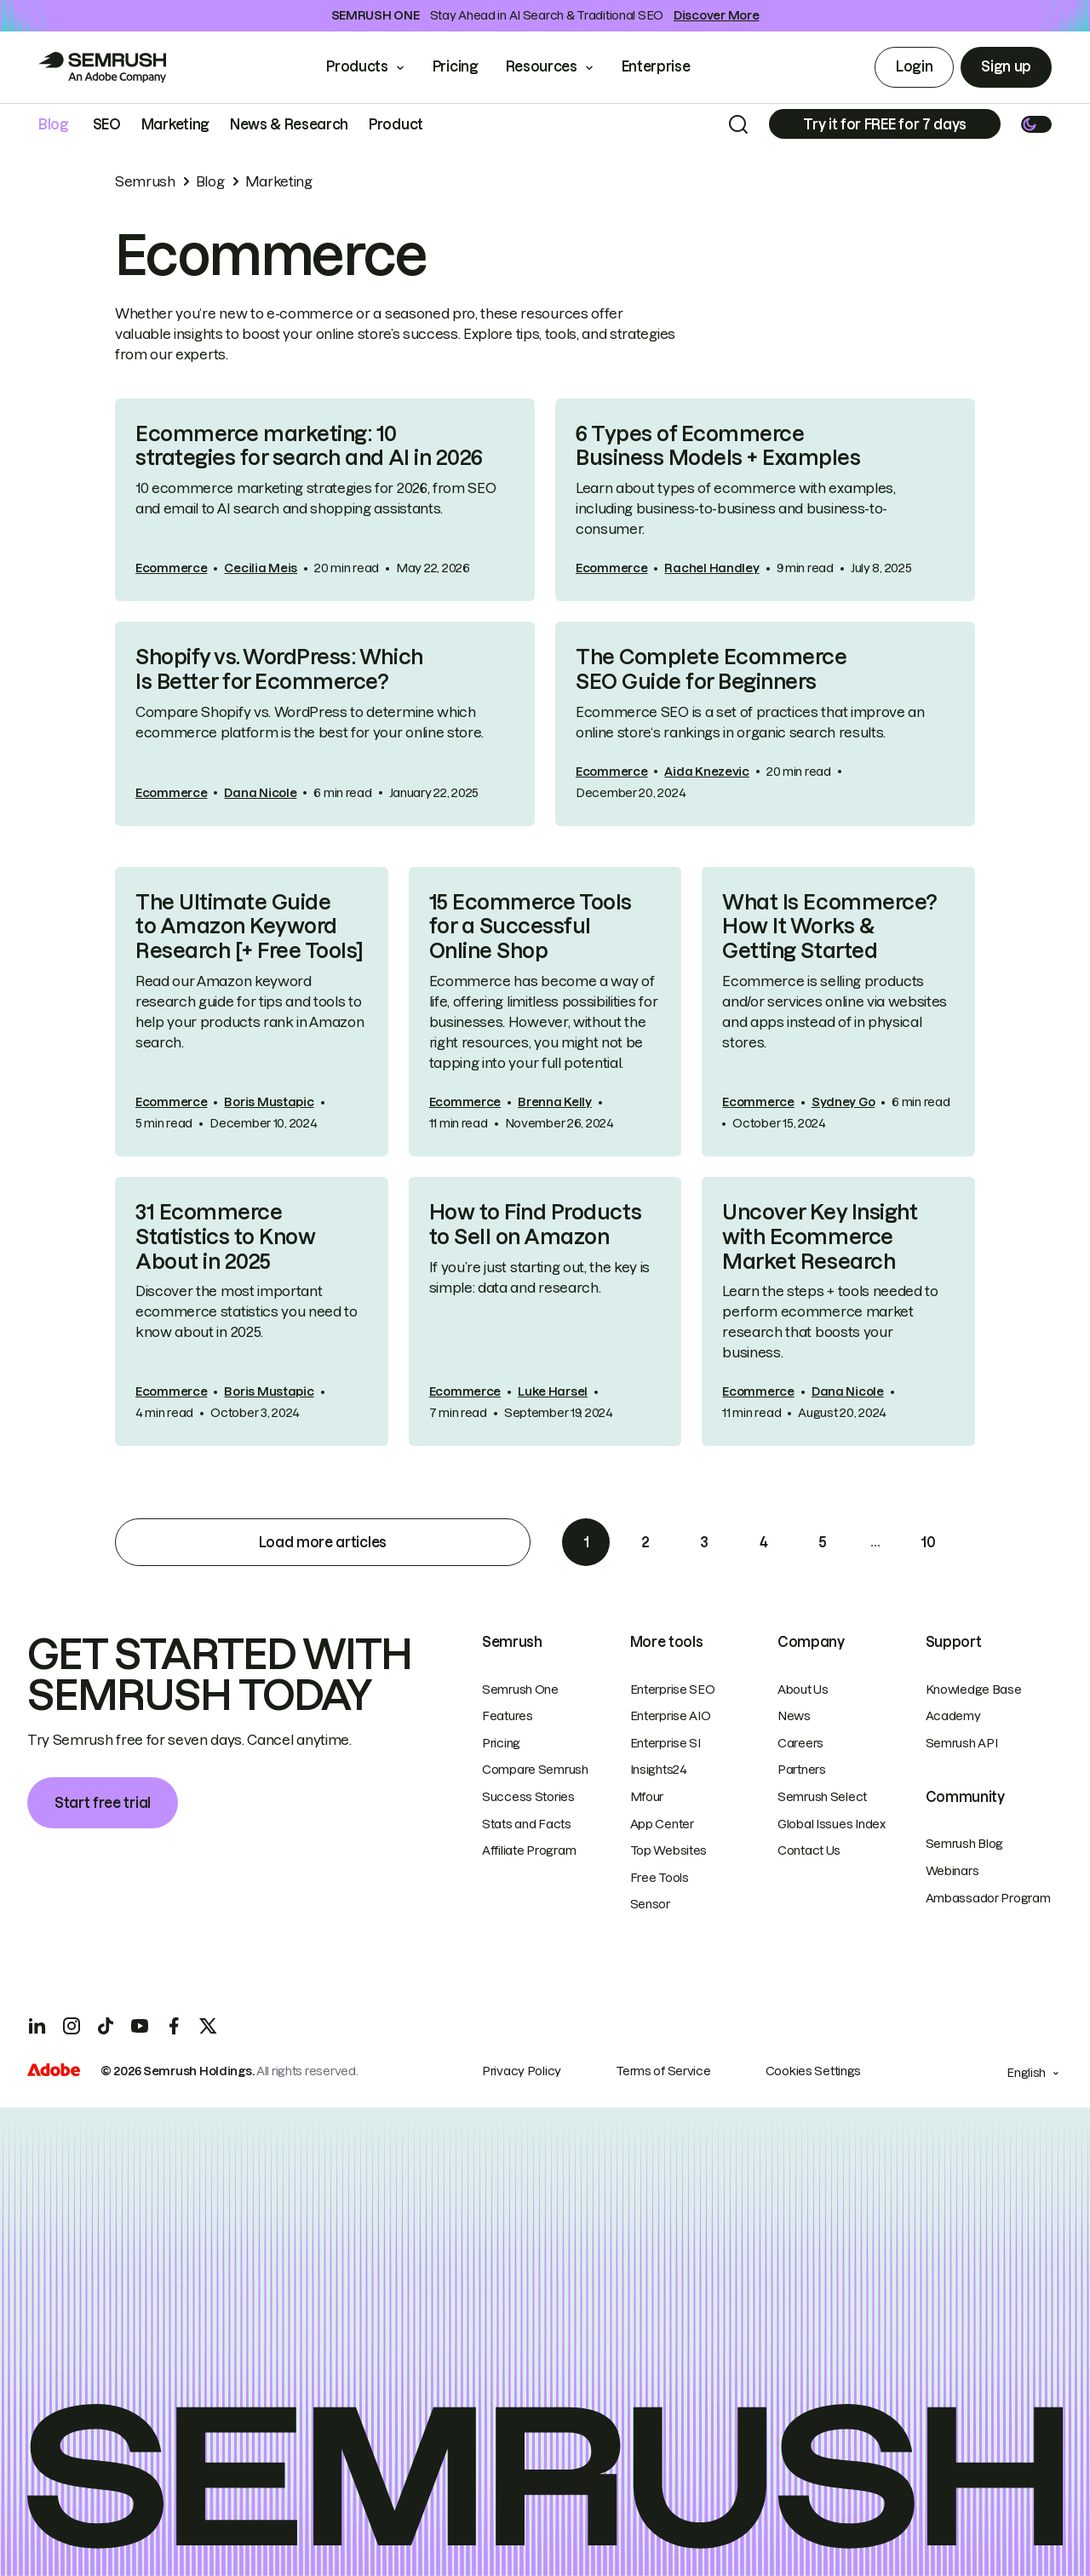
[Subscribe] (885, 124)
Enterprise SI (665, 1743)
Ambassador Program (988, 1898)
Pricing (456, 66)
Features (507, 1716)
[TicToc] (105, 2026)
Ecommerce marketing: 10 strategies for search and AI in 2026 (309, 446)
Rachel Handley (711, 568)
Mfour (647, 1797)
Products (356, 66)
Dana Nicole (260, 793)
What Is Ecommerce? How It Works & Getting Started (829, 927)
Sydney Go (843, 1102)
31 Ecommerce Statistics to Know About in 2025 (225, 1237)
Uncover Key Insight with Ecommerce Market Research (819, 1237)
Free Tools (659, 1878)
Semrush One (520, 1689)
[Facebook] (174, 2026)
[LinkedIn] (37, 2026)
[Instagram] (71, 2026)
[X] (208, 2026)
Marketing (175, 124)
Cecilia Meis (260, 568)
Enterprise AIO (670, 1716)
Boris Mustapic (268, 1102)
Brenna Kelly (555, 1102)
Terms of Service (663, 2071)
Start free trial (102, 1802)
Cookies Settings (814, 2071)
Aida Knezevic (706, 771)
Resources (541, 66)
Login (914, 66)
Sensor (650, 1904)
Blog (53, 124)
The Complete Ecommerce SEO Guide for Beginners (711, 669)
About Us (803, 1689)
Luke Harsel (553, 1391)
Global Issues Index (831, 1824)
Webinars (952, 1871)
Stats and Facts (526, 1824)
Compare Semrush (535, 1769)
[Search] (738, 124)
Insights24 (658, 1769)
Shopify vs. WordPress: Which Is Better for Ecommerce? (279, 669)
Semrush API (962, 1743)
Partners (801, 1769)
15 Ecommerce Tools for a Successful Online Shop (530, 927)
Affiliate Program (529, 1850)
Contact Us (808, 1850)
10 (928, 1542)
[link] (325, 500)
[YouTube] (139, 2026)
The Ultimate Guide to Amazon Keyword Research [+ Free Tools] (249, 927)
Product (396, 124)
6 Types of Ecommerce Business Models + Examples (718, 446)
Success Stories (528, 1797)
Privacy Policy (521, 2071)
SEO (107, 124)
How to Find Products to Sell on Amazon (535, 1224)
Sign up (1006, 66)
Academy (953, 1716)
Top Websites (669, 1850)
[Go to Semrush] (102, 67)
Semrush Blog (965, 1843)
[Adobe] (53, 2071)
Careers (800, 1743)
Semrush (145, 181)
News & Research (289, 124)
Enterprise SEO (672, 1689)
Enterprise (668, 66)
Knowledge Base (974, 1689)
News (794, 1716)
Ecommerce (171, 568)
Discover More (716, 15)
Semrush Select (822, 1797)
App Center (662, 1824)
